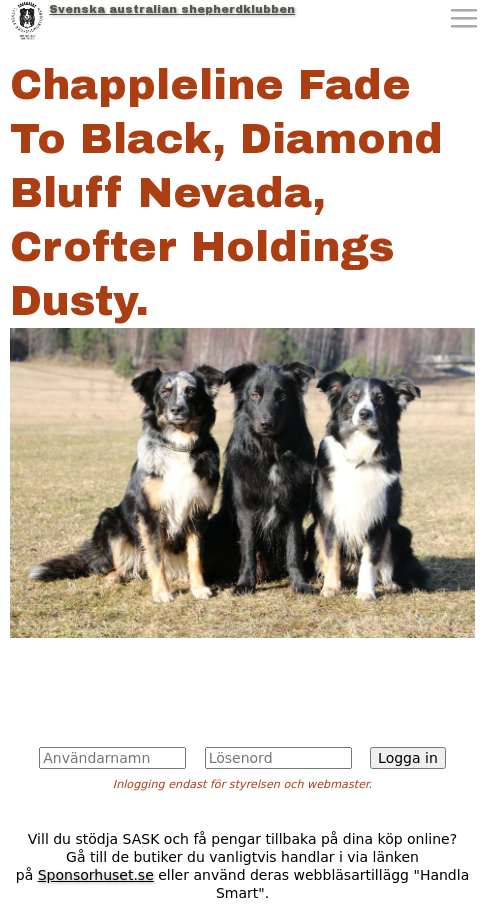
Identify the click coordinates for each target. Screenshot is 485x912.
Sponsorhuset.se (96, 875)
